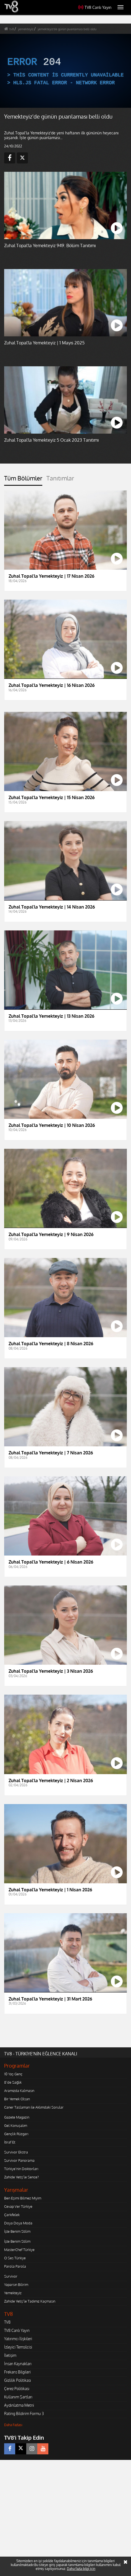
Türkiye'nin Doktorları (21, 2168)
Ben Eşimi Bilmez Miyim (22, 2198)
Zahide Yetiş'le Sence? (21, 2177)
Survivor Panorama (19, 2160)
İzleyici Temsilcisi (18, 2347)
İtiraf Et (9, 2142)
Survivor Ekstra (16, 2152)
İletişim (10, 2355)
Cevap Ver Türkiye (18, 2206)
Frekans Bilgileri (17, 2372)
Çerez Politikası (16, 2388)
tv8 (11, 29)
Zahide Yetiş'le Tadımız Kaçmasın (29, 2301)
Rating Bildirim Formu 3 (24, 2413)
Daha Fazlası (13, 2425)
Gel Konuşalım (15, 2125)
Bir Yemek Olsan (17, 2099)
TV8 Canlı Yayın (94, 7)
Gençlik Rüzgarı (16, 2134)
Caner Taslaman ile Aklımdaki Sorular (34, 2107)
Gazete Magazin (16, 2117)
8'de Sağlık (13, 2082)
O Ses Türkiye (15, 2258)
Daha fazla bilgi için (81, 2569)
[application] (65, 71)
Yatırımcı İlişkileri (18, 2338)
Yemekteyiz (13, 2293)
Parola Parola (15, 2266)
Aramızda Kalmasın (19, 2090)
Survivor (10, 2276)
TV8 (7, 2322)
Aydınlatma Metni (19, 2405)
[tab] (23, 480)
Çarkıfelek (12, 2214)
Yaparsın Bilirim (16, 2284)
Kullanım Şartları (18, 2397)
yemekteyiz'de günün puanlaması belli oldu (67, 29)
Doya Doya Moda (18, 2223)
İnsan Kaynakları (18, 2363)
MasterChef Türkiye (19, 2249)
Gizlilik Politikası (17, 2380)
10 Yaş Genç (13, 2074)
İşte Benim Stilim (17, 2231)
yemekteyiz (25, 29)
